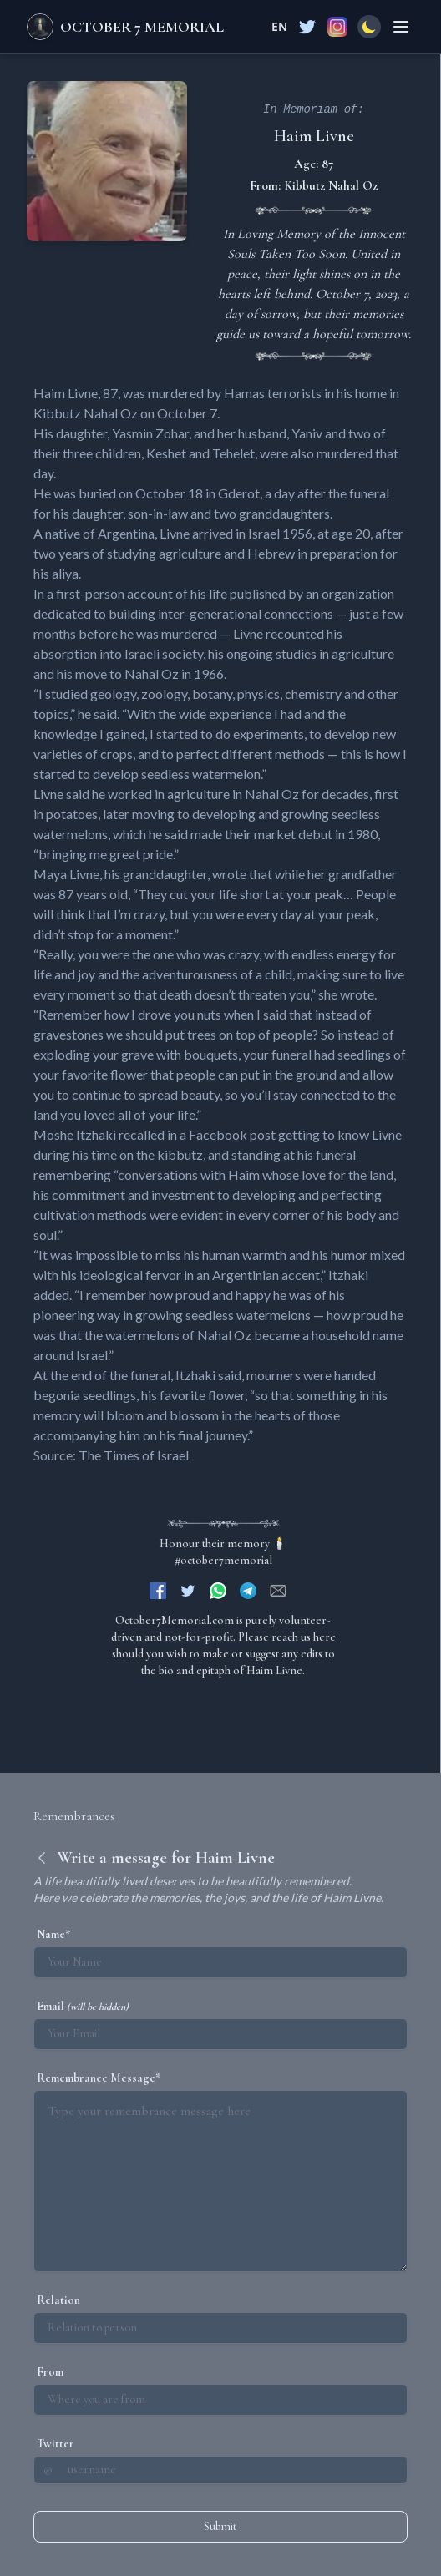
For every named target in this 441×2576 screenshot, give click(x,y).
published (258, 593)
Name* (53, 1934)
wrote (229, 874)
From (50, 2372)
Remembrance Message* (98, 2078)
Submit (220, 2526)
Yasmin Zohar (150, 433)
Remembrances (74, 1816)
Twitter (55, 2444)
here (324, 1637)
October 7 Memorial (142, 27)
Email (83, 2006)
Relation (58, 2300)
